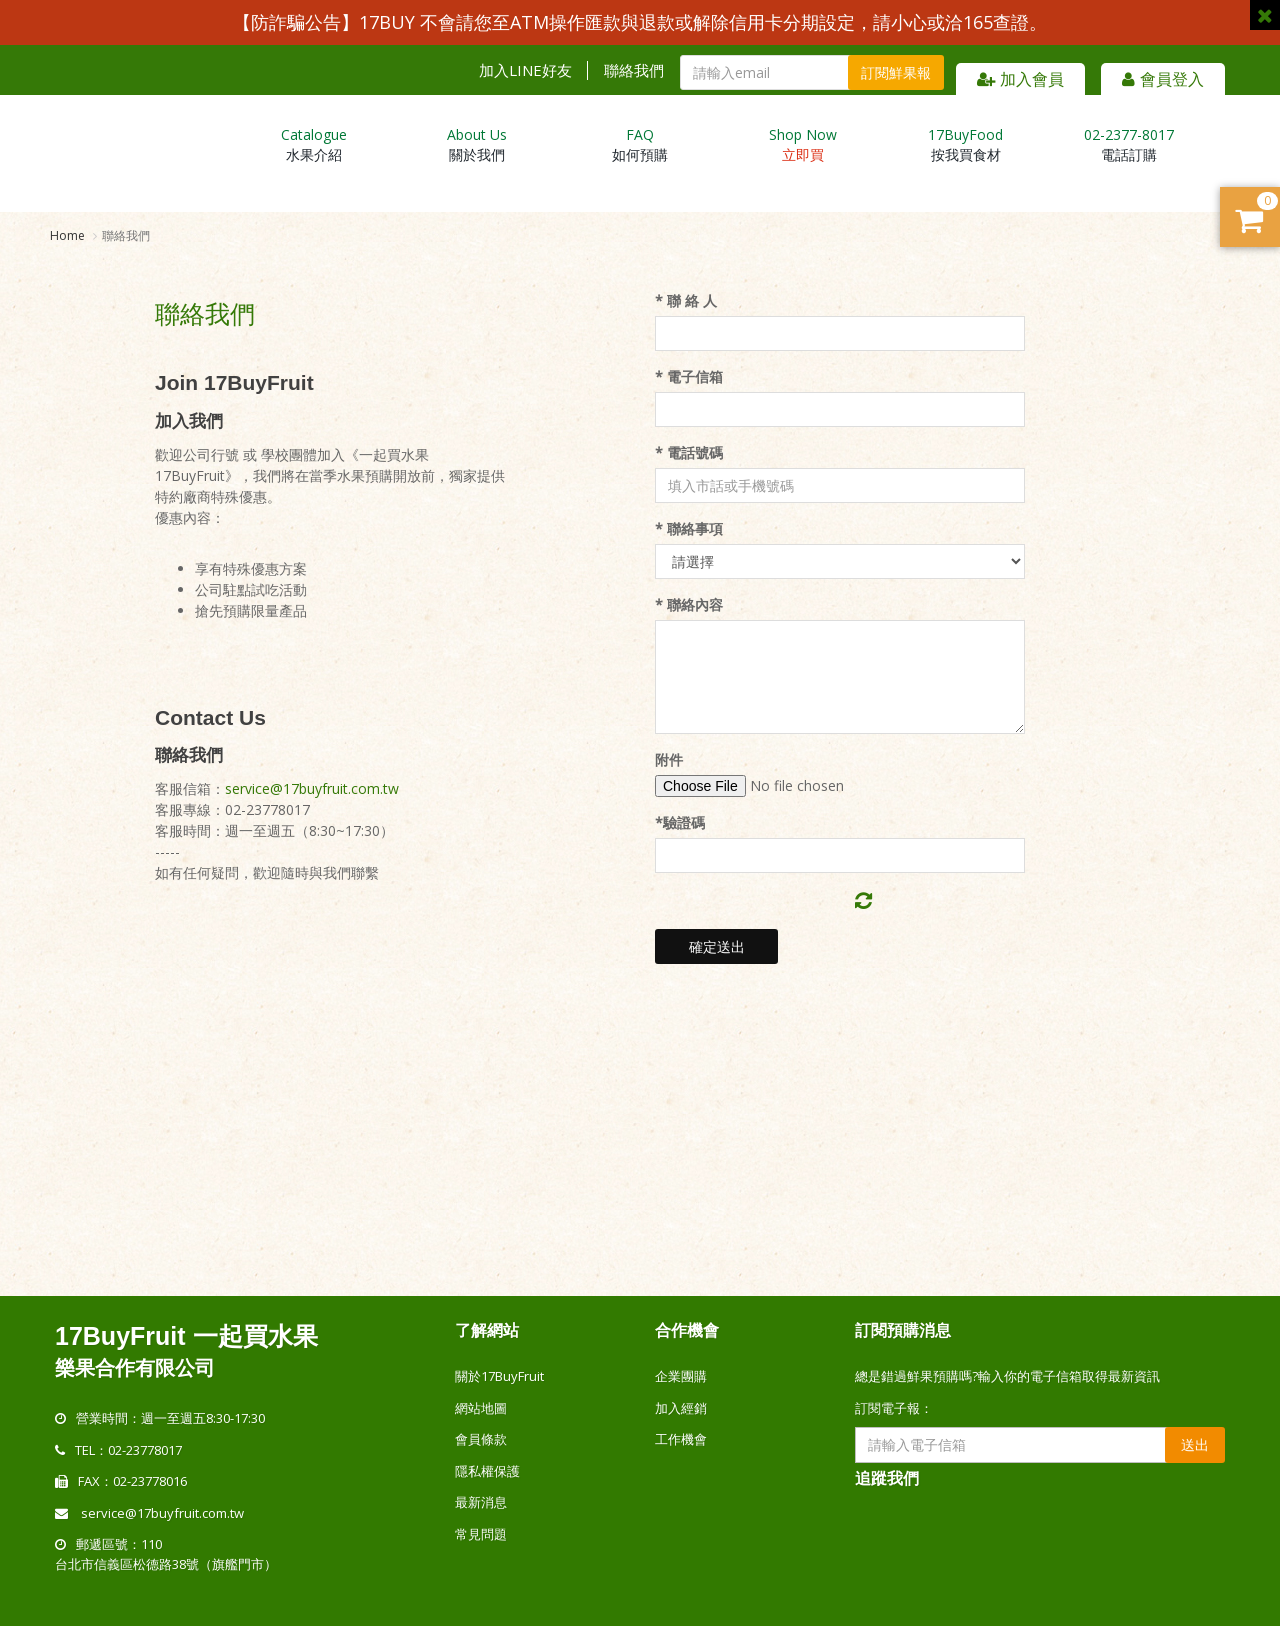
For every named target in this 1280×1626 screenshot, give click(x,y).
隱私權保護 (487, 1471)
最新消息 (481, 1502)
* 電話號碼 (689, 452)
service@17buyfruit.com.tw (312, 788)
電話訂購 (1129, 144)
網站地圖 (481, 1408)
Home (67, 235)
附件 (669, 759)
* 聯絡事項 (689, 528)
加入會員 (1020, 79)
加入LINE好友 (525, 70)
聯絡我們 (634, 70)
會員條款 (481, 1439)
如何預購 (640, 144)
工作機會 (681, 1439)
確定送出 (717, 946)
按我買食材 (965, 144)
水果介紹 (314, 144)
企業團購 (681, 1376)
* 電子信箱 (689, 376)
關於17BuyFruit (499, 1376)
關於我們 (477, 144)
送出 (1195, 1444)
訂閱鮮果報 (896, 72)
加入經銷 (681, 1408)
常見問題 (481, 1534)
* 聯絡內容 (689, 604)
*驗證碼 (680, 822)
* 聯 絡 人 (686, 300)
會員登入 (1163, 79)
